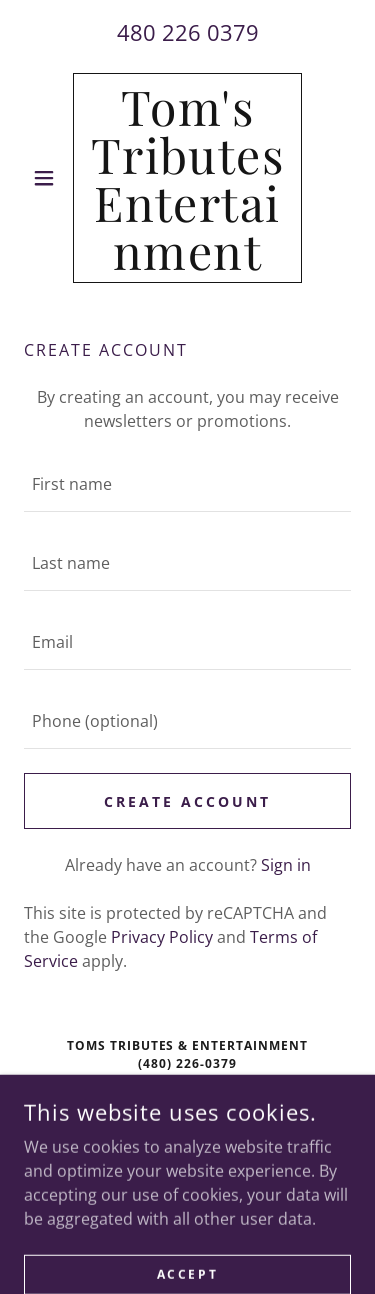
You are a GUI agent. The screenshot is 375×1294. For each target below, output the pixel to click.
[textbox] (187, 484)
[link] (187, 178)
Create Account (187, 801)
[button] (48, 178)
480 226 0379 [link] (188, 32)
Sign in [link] (286, 865)
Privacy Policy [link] (162, 937)
